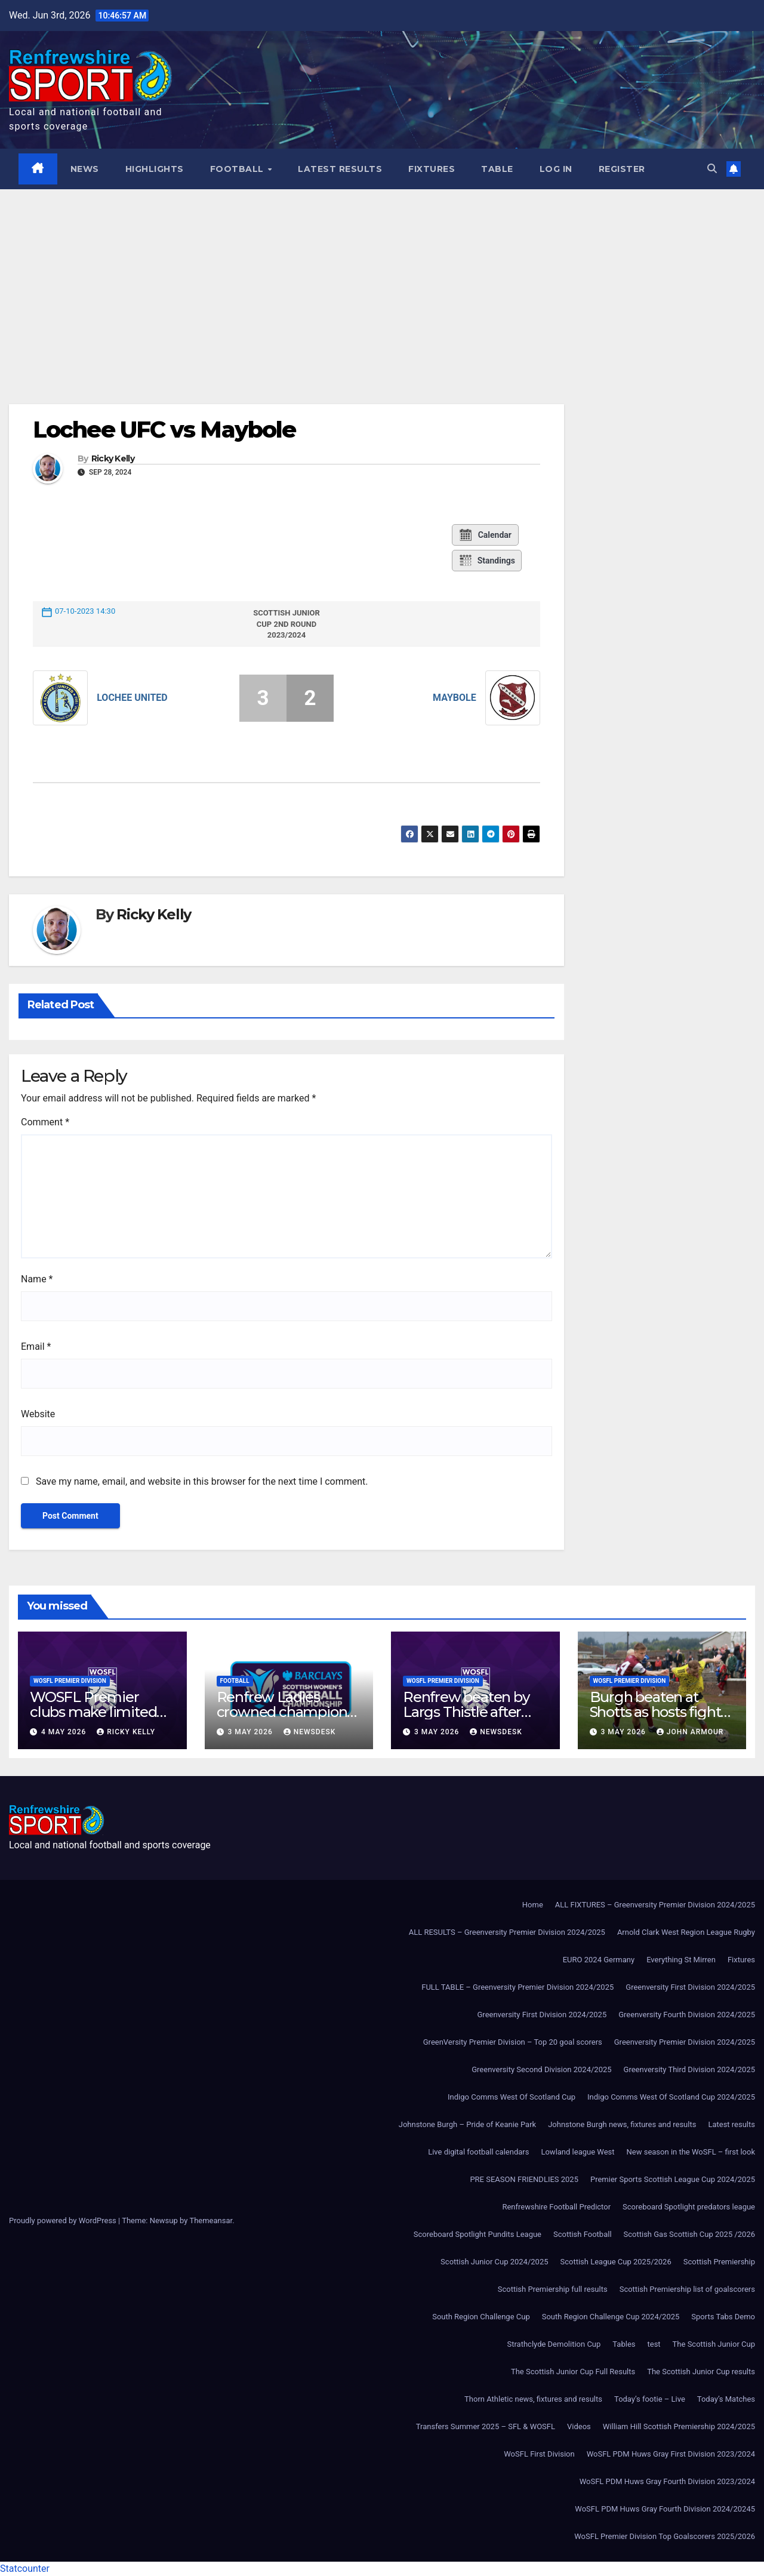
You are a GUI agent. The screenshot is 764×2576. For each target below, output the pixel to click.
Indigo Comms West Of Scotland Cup (511, 2096)
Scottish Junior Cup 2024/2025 (494, 2261)
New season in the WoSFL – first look (691, 2151)
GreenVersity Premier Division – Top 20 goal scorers (512, 2042)
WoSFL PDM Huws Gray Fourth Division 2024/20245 (665, 2508)
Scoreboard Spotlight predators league (689, 2206)
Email (36, 1346)
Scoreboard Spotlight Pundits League (477, 2234)
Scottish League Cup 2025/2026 (615, 2261)
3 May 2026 (251, 1732)
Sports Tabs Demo (723, 2316)
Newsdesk (310, 1732)
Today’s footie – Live (649, 2399)
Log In (556, 169)
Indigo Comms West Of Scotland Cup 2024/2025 (671, 2096)
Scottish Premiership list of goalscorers (687, 2289)
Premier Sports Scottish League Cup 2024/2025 (672, 2179)
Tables (623, 2344)
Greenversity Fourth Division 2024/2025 (686, 2014)
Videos (579, 2426)
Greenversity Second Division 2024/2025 (541, 2069)
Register (622, 169)
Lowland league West (577, 2151)
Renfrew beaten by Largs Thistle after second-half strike (466, 1711)
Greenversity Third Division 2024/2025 (689, 2069)
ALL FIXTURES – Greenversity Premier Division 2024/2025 (655, 1904)
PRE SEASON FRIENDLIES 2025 (524, 2179)
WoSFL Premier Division (69, 1681)
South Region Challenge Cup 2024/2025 (611, 2316)
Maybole (454, 697)
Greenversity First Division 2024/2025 (690, 1987)
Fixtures (431, 169)
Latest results (340, 169)
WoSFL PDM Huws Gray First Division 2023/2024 (671, 2453)
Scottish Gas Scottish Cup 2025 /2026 (689, 2234)
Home (532, 1904)
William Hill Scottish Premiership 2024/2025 (679, 2426)
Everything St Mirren (681, 1959)
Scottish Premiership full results (553, 2289)
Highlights (154, 169)
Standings (486, 560)
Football (238, 169)
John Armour (690, 1732)
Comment (45, 1122)
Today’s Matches (726, 2399)
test (654, 2344)
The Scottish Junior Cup (714, 2344)
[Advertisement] (382, 278)
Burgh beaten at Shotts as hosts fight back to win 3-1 (655, 1711)
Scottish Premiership (719, 2261)
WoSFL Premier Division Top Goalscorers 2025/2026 (664, 2536)
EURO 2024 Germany (598, 1959)
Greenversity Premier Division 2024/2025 (684, 2042)
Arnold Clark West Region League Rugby (686, 1932)
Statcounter (25, 2568)
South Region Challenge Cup (481, 2316)
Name (37, 1279)
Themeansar (210, 2220)
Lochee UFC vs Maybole (164, 430)
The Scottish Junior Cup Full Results (573, 2371)
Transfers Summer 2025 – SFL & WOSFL (485, 2426)
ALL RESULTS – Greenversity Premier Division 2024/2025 (507, 1932)
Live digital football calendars (478, 2151)
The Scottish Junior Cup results (701, 2371)
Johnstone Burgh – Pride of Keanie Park (467, 2124)
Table (497, 169)
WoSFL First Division (539, 2453)
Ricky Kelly (112, 459)
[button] (712, 168)
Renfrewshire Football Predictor (556, 2206)
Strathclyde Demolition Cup (554, 2344)
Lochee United (132, 697)
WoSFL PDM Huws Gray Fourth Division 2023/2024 (667, 2481)
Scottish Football (582, 2234)
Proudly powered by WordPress (63, 2220)
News (84, 169)
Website (38, 1414)
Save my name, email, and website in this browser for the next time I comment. (202, 1481)
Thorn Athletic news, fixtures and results (533, 2399)
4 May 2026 (64, 1732)
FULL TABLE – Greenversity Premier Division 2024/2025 (517, 1987)
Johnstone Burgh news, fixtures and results (622, 2124)
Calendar (485, 535)
